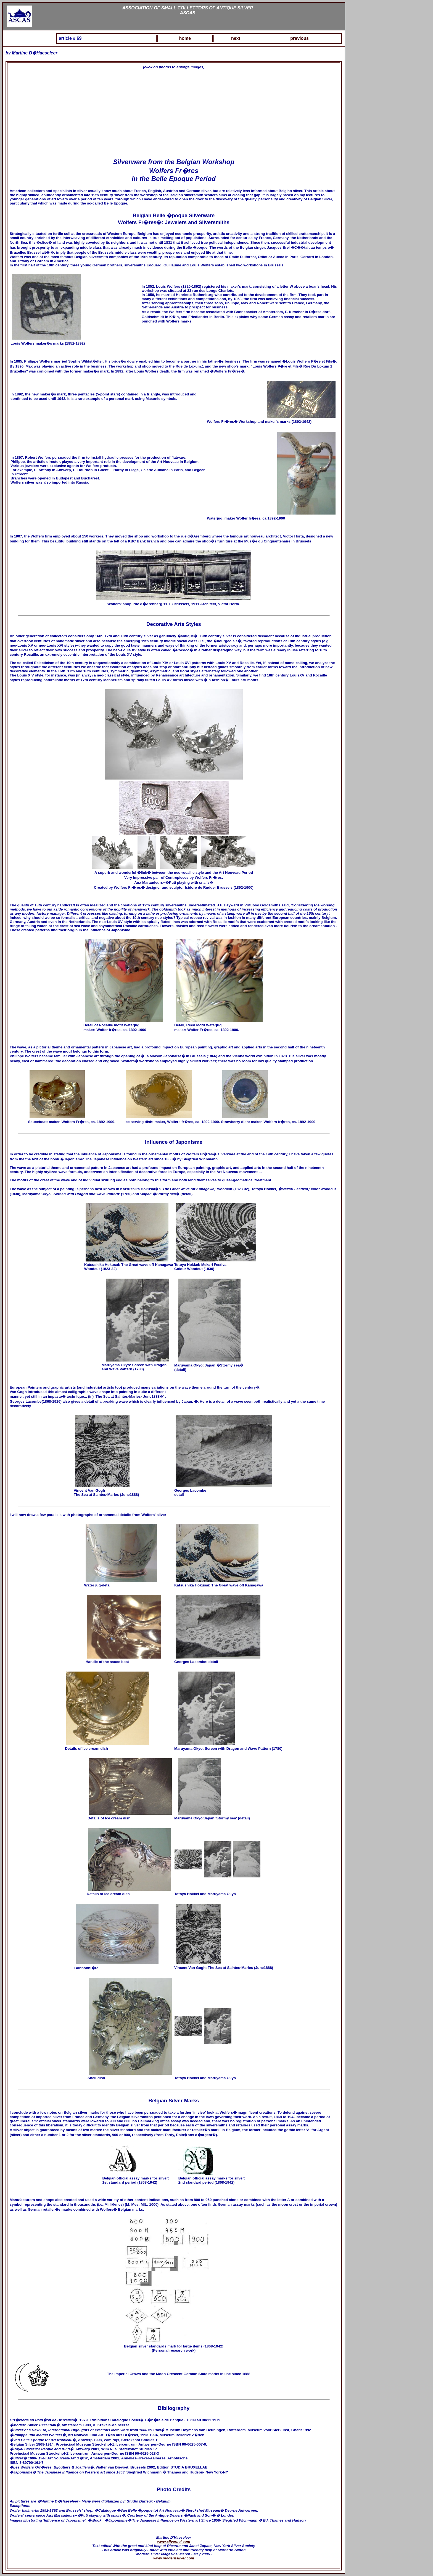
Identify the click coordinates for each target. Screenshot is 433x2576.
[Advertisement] (174, 114)
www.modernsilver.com (173, 2558)
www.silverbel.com (173, 2542)
